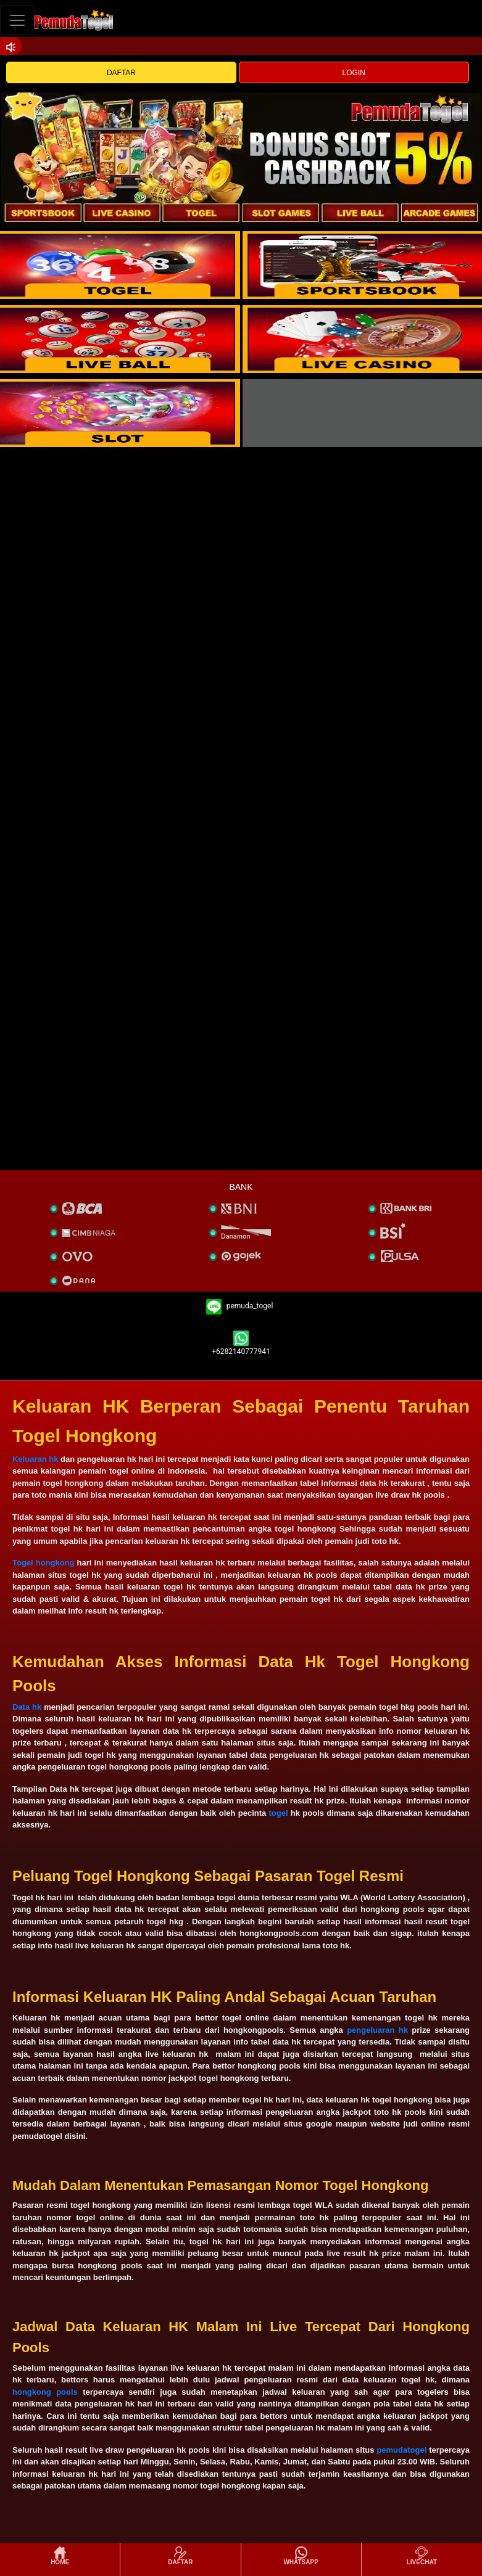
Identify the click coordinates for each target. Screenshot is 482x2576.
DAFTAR (121, 72)
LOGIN (354, 72)
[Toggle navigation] (17, 20)
